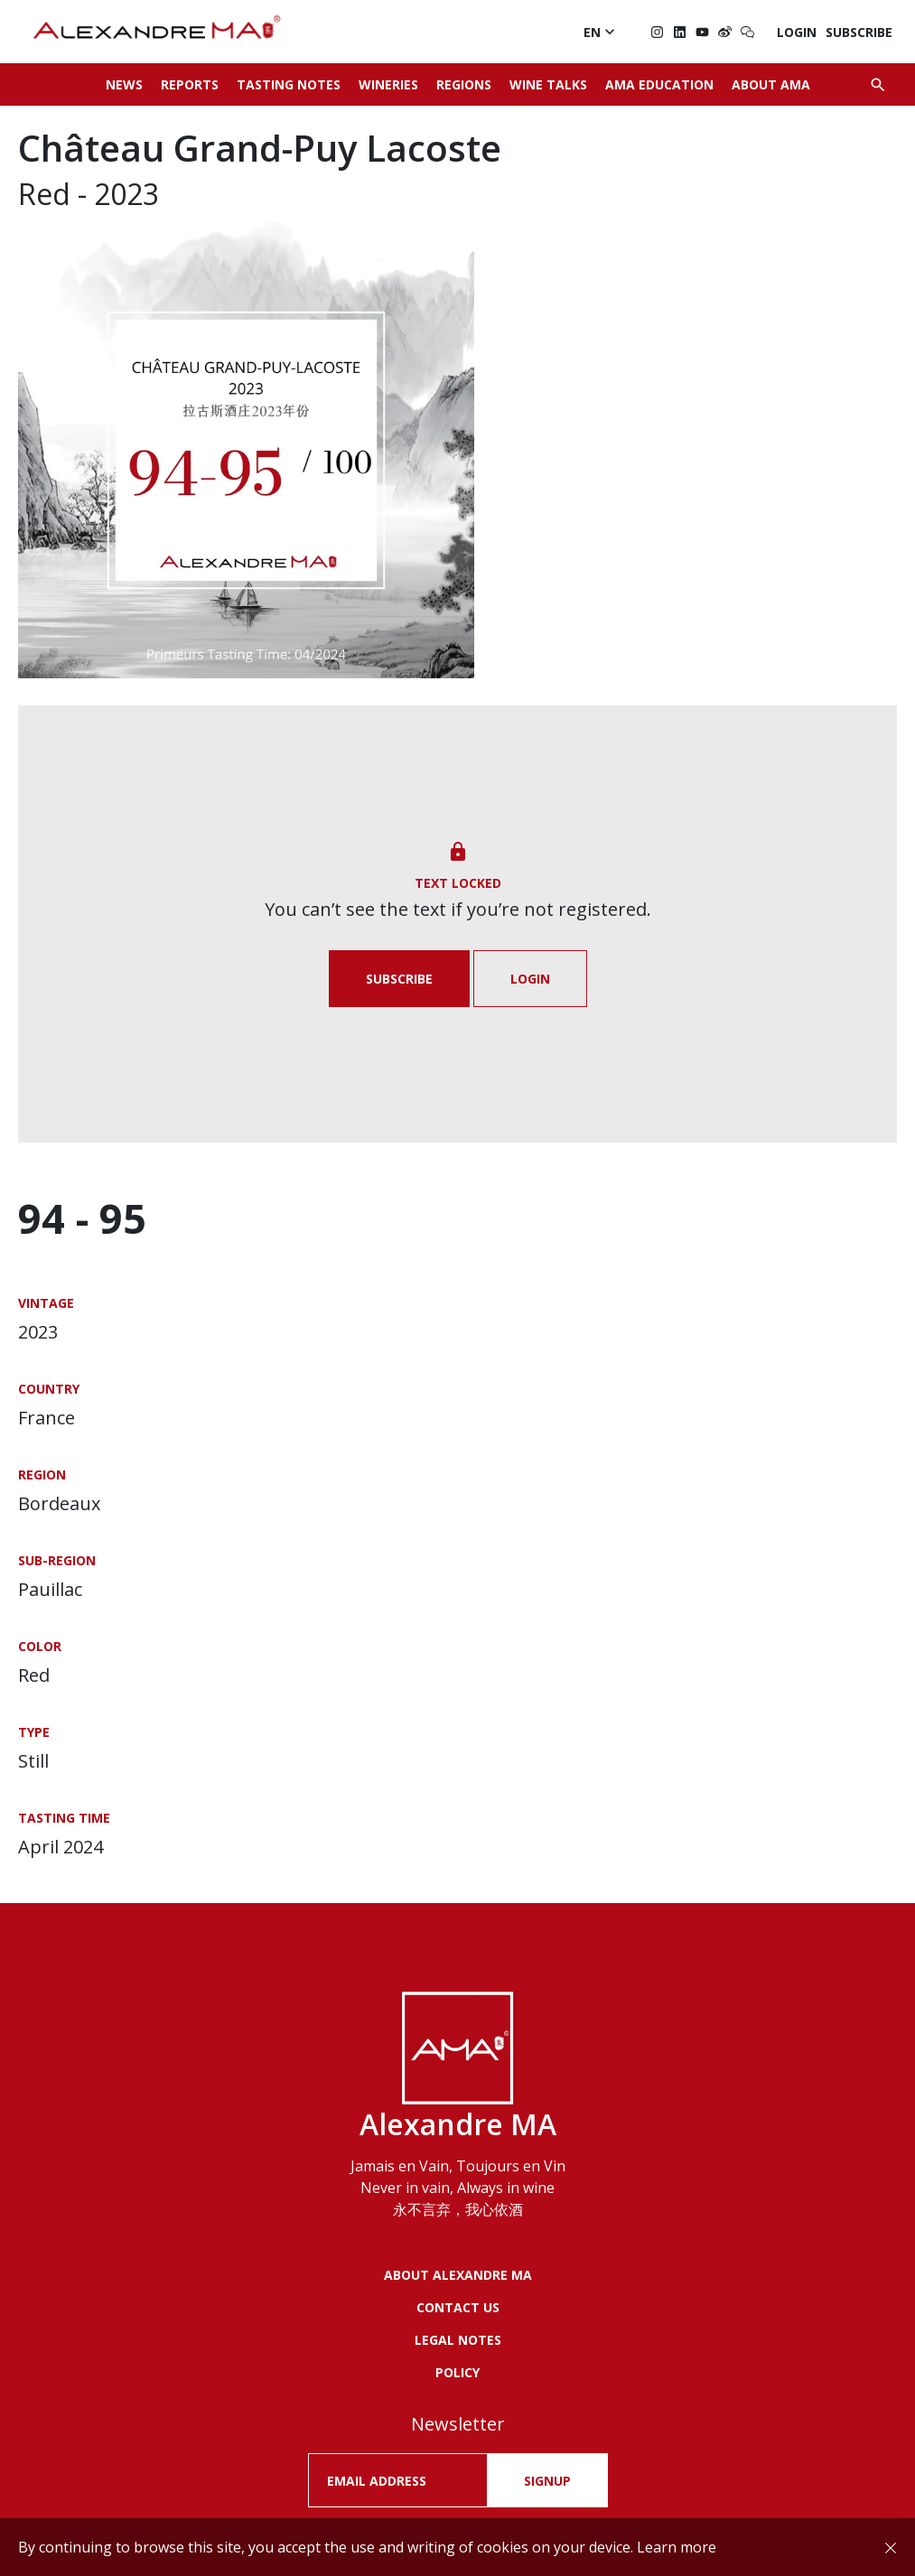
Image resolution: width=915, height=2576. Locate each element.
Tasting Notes (289, 84)
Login (797, 32)
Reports (190, 84)
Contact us (458, 2307)
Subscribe (859, 32)
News (124, 84)
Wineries (388, 84)
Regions (463, 84)
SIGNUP (547, 2480)
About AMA (771, 84)
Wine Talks (548, 84)
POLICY (457, 2372)
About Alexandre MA (458, 2274)
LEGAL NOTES (458, 2339)
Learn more (676, 2547)
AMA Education (659, 84)
